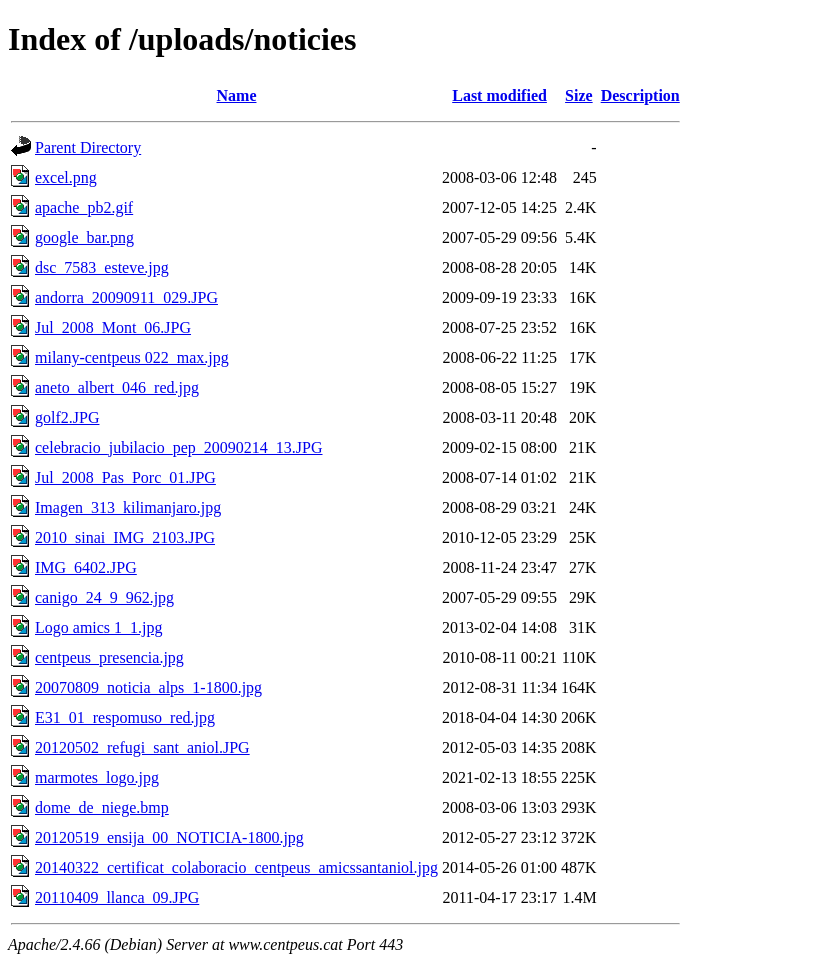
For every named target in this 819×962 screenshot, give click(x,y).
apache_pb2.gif (84, 207)
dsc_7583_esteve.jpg (102, 267)
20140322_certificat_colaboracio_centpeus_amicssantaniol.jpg (236, 867)
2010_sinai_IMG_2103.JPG (125, 537)
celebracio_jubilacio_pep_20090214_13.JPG (179, 447)
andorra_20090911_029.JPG (126, 297)
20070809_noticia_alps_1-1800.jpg (148, 687)
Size (579, 95)
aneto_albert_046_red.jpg (117, 387)
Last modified (499, 95)
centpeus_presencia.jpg (109, 657)
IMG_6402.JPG (86, 567)
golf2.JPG (67, 417)
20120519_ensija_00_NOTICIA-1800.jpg (169, 837)
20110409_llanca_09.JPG (117, 897)
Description (640, 95)
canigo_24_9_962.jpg (104, 597)
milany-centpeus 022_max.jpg (132, 357)
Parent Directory (88, 147)
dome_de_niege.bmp (102, 807)
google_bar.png (84, 237)
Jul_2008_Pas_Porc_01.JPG (125, 477)
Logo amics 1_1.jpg (99, 627)
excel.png (66, 177)
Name (237, 95)
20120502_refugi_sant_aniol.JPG (142, 747)
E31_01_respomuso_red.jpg (125, 717)
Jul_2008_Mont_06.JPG (113, 327)
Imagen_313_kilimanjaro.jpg (128, 507)
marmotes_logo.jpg (97, 777)
